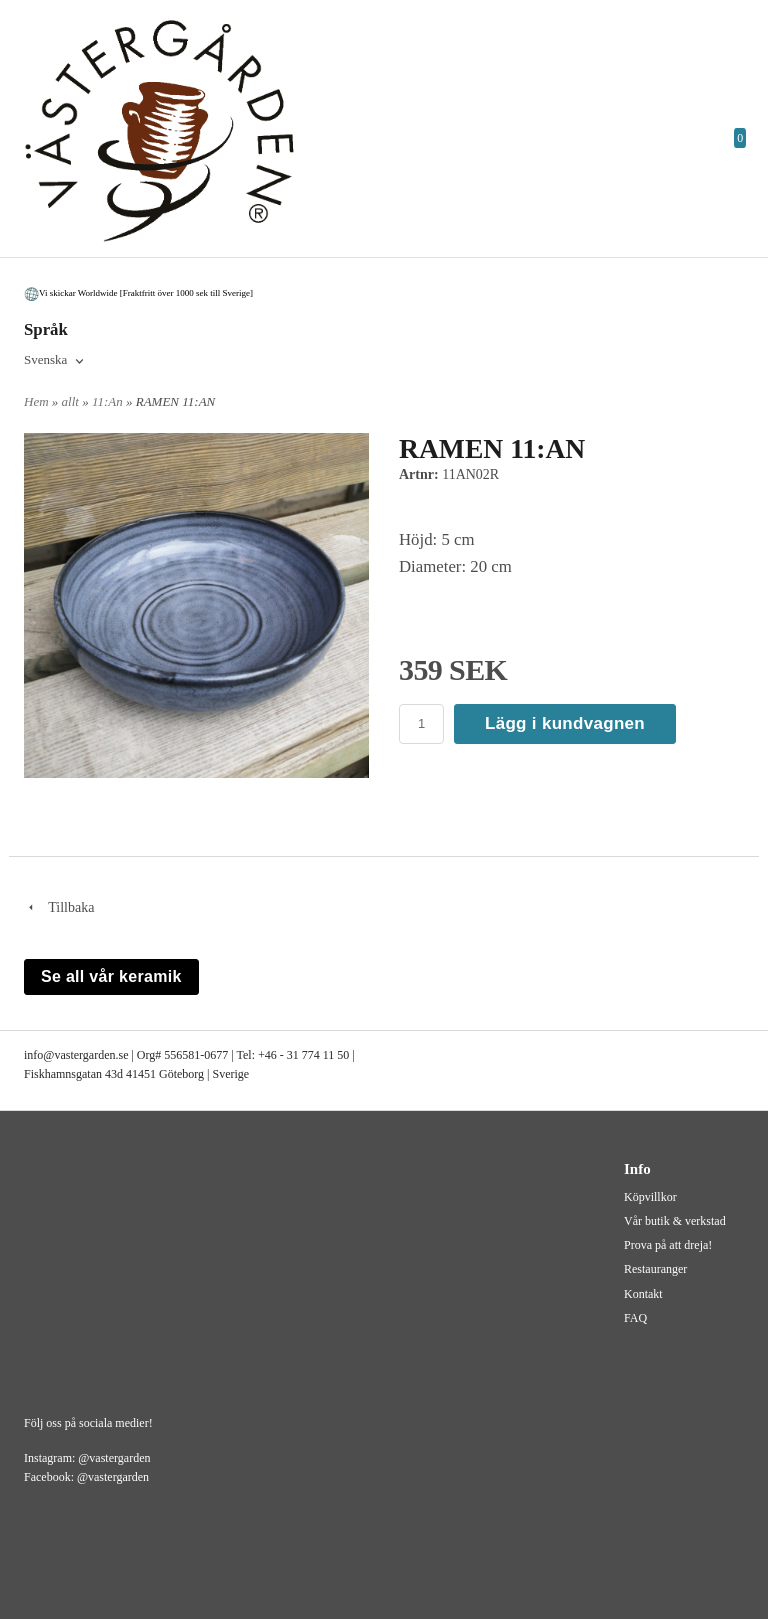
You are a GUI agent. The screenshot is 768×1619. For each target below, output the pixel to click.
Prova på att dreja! (668, 1245)
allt (72, 401)
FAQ (635, 1318)
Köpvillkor (650, 1197)
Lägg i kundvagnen (565, 723)
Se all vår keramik (111, 976)
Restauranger (655, 1269)
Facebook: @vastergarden (86, 1477)
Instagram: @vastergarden (87, 1458)
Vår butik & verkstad (675, 1221)
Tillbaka (59, 907)
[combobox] (55, 361)
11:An (109, 401)
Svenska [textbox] (45, 360)
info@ (39, 1055)
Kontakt (643, 1294)
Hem (36, 401)
